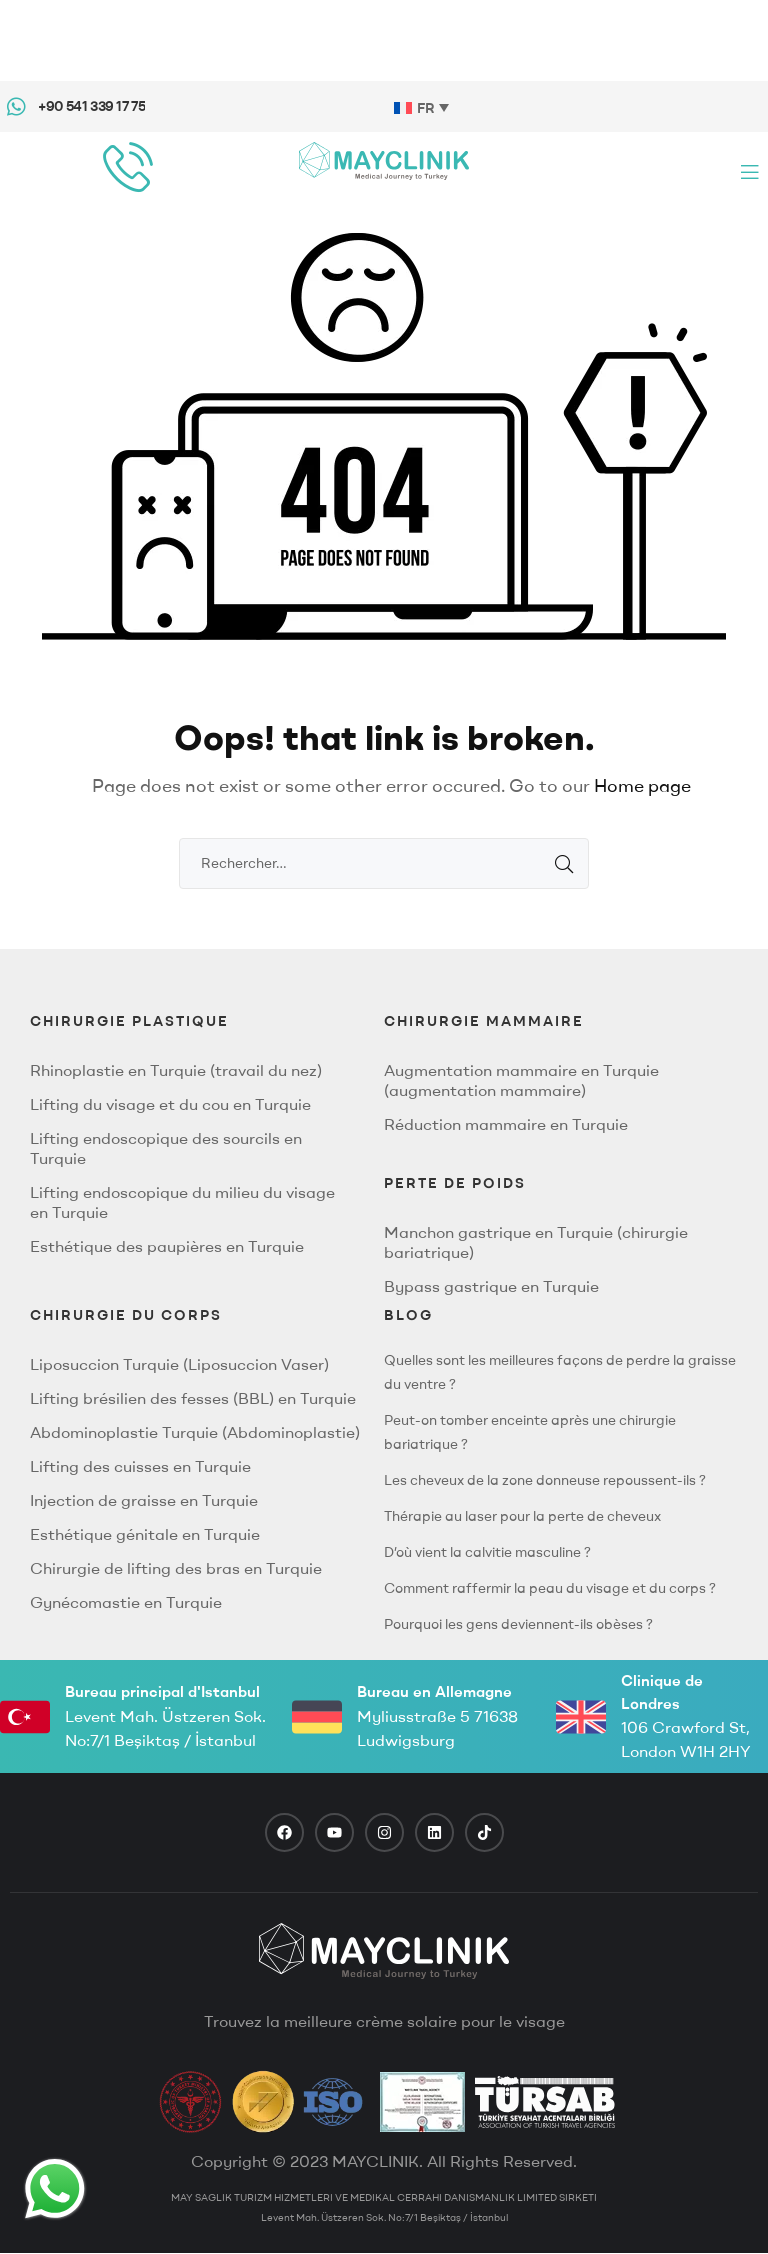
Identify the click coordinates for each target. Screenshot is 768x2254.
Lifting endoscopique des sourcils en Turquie (166, 1148)
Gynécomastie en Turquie (126, 1602)
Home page (642, 785)
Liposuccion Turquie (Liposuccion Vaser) (179, 1364)
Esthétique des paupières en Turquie (167, 1246)
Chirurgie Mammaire (484, 1021)
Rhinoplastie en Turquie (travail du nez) (176, 1070)
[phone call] (128, 167)
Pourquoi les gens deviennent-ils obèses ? (518, 1624)
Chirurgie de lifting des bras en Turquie (176, 1568)
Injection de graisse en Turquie (144, 1500)
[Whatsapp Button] (55, 2189)
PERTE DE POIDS (455, 1183)
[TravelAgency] (422, 2102)
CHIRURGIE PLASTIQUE (129, 1021)
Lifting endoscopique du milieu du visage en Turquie (182, 1202)
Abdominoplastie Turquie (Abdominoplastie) (195, 1432)
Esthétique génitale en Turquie (145, 1534)
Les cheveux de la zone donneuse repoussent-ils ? (545, 1480)
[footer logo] (384, 1951)
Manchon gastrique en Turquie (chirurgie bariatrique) (536, 1242)
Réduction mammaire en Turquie (506, 1124)
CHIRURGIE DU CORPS (126, 1315)
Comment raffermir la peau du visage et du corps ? (550, 1588)
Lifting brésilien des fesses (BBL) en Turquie (193, 1398)
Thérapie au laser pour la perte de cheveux (522, 1516)
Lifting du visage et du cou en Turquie (170, 1104)
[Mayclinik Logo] (384, 160)
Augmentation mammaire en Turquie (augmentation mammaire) (521, 1080)
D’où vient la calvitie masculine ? (487, 1552)
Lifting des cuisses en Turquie (140, 1466)
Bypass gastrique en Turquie (491, 1286)
